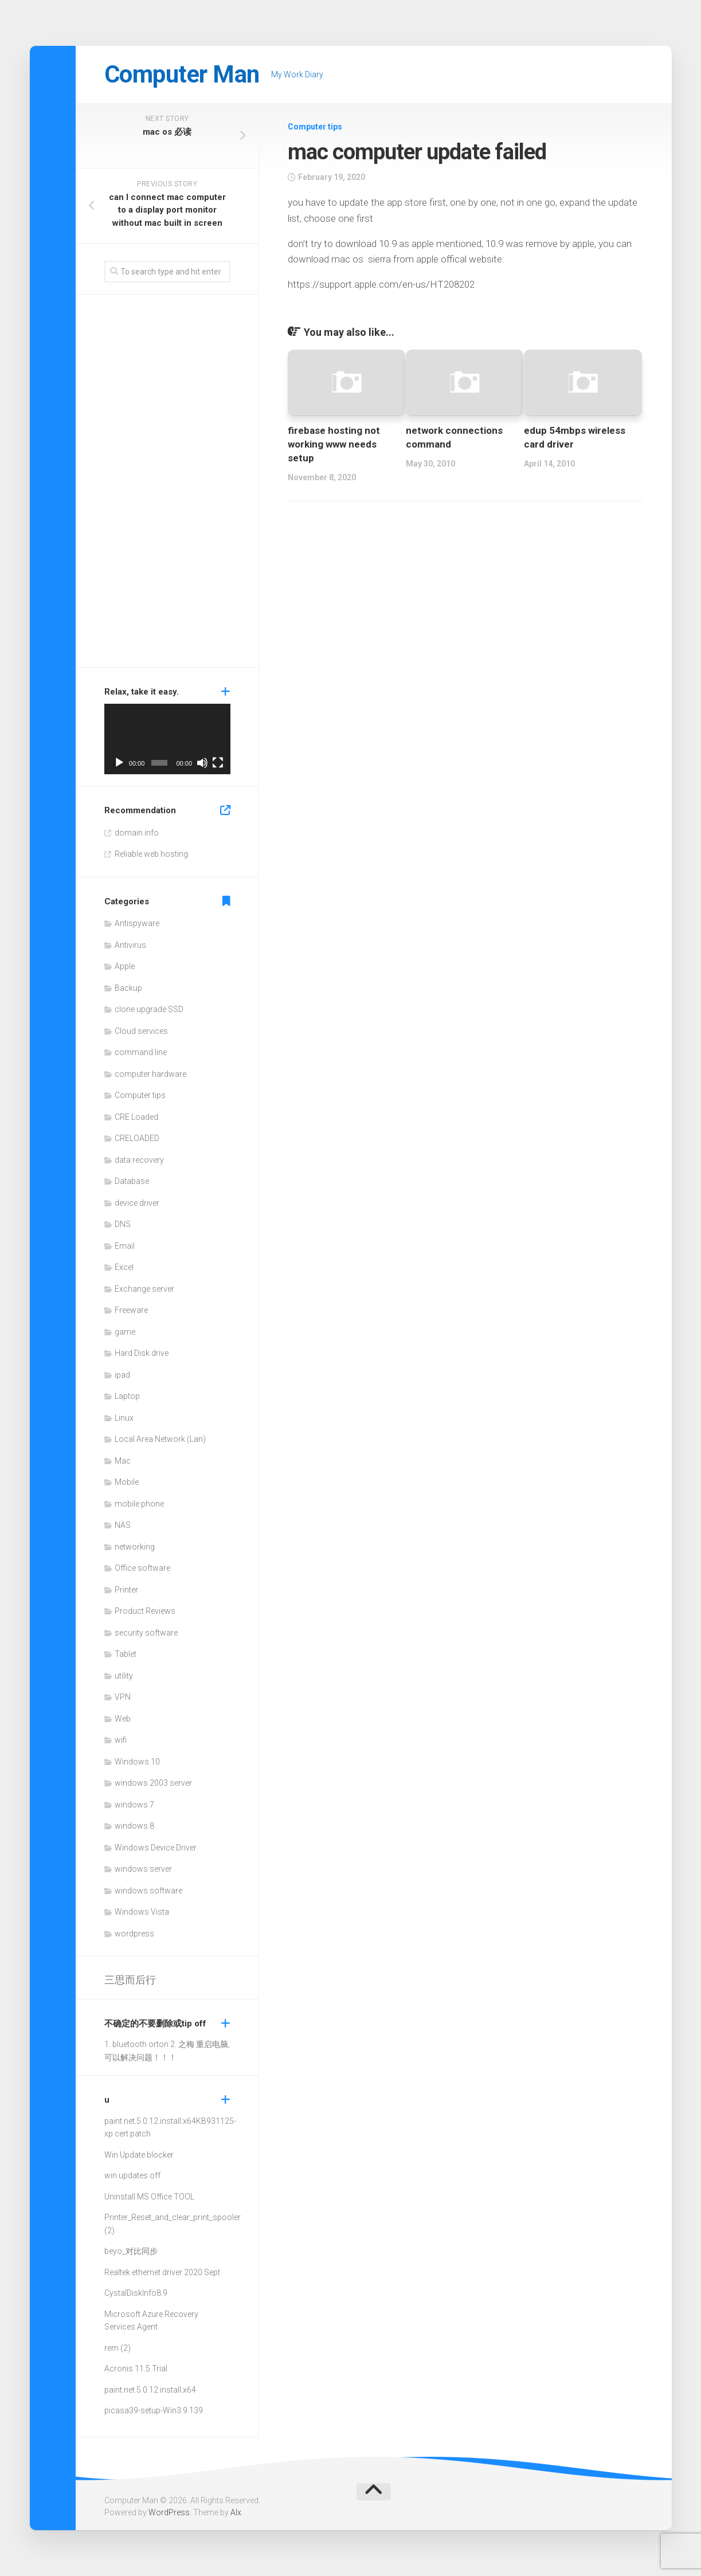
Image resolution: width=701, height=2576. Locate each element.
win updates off (132, 2175)
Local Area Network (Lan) (160, 1439)
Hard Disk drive (142, 1353)
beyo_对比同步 (131, 2251)
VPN (123, 1696)
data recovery (139, 1160)
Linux (124, 1417)
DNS (123, 1224)
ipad (122, 1374)
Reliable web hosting (151, 853)
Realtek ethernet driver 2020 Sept (162, 2272)
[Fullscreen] (218, 763)
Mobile (127, 1482)
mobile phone (139, 1503)
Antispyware (137, 923)
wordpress (134, 1933)
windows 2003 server (153, 1782)
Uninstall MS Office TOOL (149, 2196)
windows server (143, 1868)
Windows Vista (142, 1911)
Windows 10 (137, 1761)
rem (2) (117, 2347)
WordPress (169, 2512)
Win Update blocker (139, 2154)
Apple (125, 966)
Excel (124, 1267)
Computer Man (182, 74)
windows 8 (134, 1825)
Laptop (127, 1396)
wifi (121, 1739)
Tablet (125, 1653)
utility (124, 1675)
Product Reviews (145, 1611)
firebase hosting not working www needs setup (334, 444)
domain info (137, 832)
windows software (148, 1890)
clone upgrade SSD (149, 1009)
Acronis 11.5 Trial (135, 2368)
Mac (123, 1460)
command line (141, 1052)
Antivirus (130, 945)
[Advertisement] (167, 484)
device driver (137, 1202)
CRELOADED (137, 1138)
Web (123, 1718)
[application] (167, 739)
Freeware (131, 1310)
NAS (123, 1525)
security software (146, 1632)
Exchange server (144, 1288)
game (125, 1331)
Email (125, 1245)
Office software (142, 1568)
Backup (128, 988)
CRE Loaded (136, 1117)
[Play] (119, 763)
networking (135, 1546)
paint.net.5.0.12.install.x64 (150, 2121)
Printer (126, 1589)
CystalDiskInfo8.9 (135, 2292)
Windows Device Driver (156, 1847)
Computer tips (315, 126)
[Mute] (202, 763)
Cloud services (141, 1031)
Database (132, 1181)
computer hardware (150, 1074)
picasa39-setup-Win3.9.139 (153, 2410)
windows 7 (134, 1804)
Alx (235, 2512)
